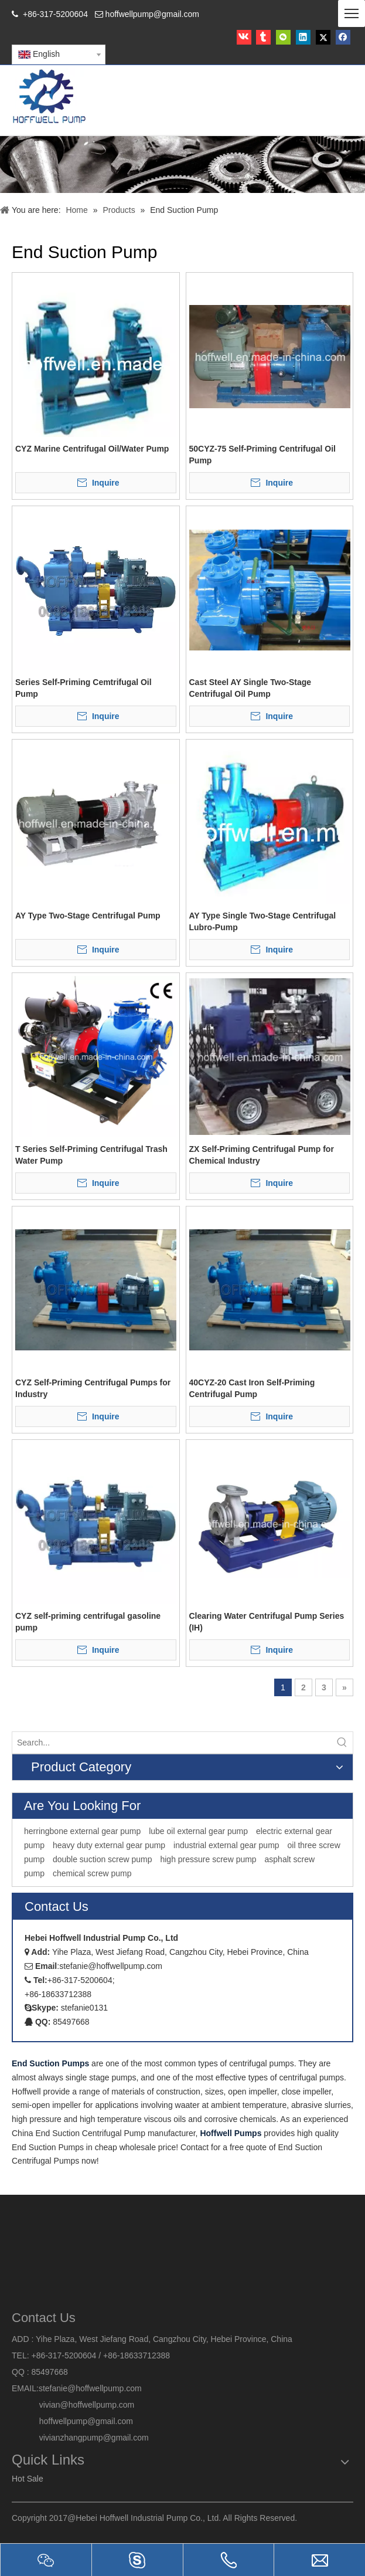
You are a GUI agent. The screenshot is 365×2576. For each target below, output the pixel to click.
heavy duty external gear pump (109, 1845)
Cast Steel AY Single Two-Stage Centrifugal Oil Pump (250, 688)
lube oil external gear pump (198, 1831)
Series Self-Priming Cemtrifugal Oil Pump (83, 688)
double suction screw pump (102, 1859)
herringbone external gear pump (82, 1831)
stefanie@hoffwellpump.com (91, 2388)
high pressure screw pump (208, 1859)
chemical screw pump (92, 1873)
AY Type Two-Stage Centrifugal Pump (88, 915)
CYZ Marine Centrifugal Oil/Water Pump (92, 448)
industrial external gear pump (226, 1845)
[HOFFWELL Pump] (50, 97)
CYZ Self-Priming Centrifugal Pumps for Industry (92, 1388)
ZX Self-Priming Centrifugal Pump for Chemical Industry (261, 1154)
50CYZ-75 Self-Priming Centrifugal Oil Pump (262, 454)
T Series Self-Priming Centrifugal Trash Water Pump (91, 1154)
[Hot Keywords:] (342, 1742)
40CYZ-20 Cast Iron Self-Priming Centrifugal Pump (252, 1388)
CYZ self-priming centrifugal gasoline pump (88, 1621)
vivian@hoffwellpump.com (73, 2404)
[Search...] (172, 1742)
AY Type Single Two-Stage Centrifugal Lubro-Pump (262, 921)
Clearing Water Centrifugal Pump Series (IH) (266, 1621)
